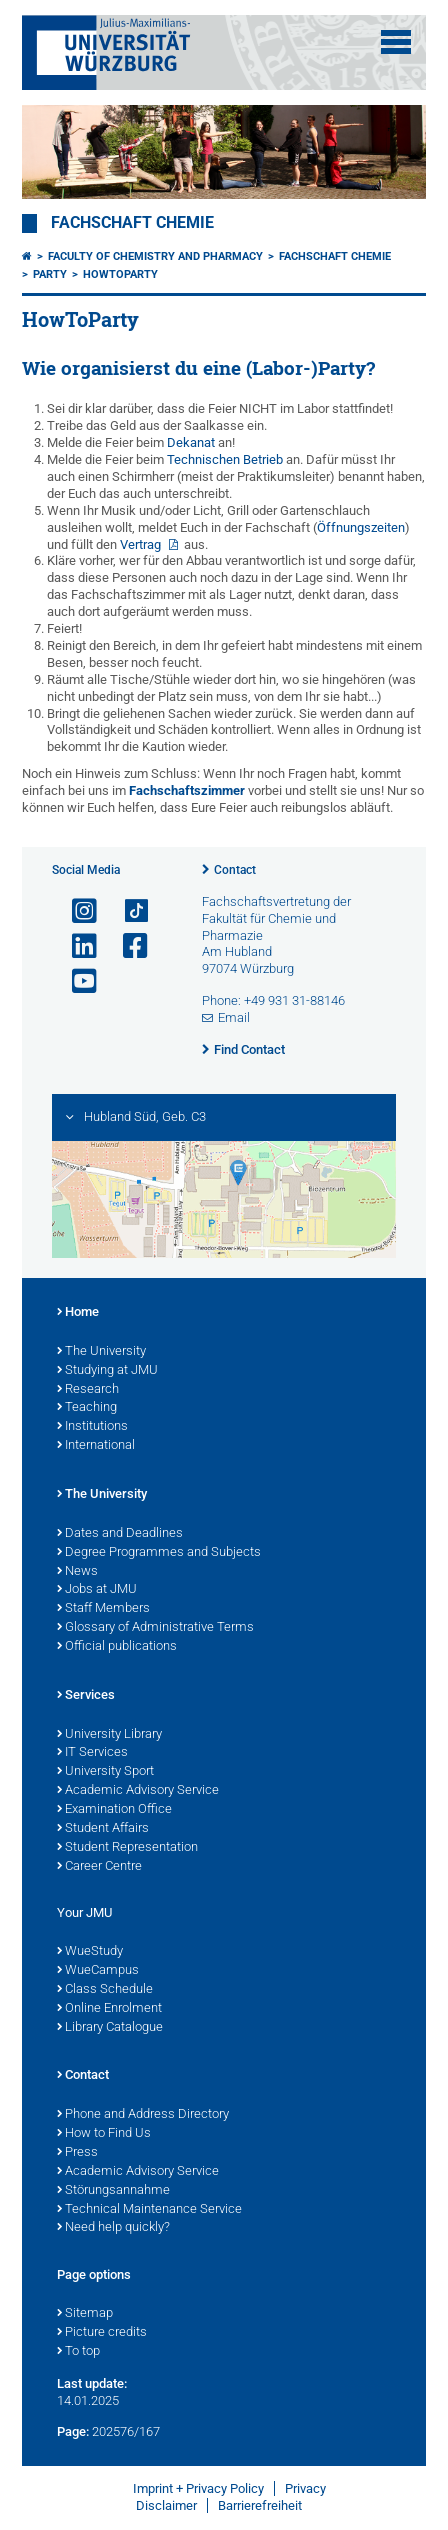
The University (101, 1352)
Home (78, 1313)
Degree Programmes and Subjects (159, 1553)
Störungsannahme (113, 2191)
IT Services (92, 1753)
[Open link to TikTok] (127, 911)
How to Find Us (104, 2134)
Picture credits (102, 2333)
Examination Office (114, 1810)
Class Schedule (105, 1990)
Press (77, 2153)
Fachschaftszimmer (187, 790)
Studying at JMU (107, 1371)
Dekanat (191, 442)
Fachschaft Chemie (132, 223)
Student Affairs (103, 1829)
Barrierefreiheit (260, 2505)
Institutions (92, 1427)
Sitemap (85, 2314)
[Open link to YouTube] (76, 981)
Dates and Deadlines (120, 1534)
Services (86, 1696)
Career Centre (99, 1867)
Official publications (117, 1647)
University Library (109, 1735)
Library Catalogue (110, 2028)
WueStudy (90, 1952)
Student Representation (127, 1848)
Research (88, 1390)
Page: (73, 2431)
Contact (235, 870)
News (77, 1572)
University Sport (105, 1772)
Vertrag (142, 544)
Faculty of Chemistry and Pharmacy (155, 256)
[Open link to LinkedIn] (76, 946)
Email (234, 1017)
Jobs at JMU (97, 1590)
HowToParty (120, 274)
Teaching (87, 1408)
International (96, 1446)
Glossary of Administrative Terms (155, 1628)
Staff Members (103, 1609)
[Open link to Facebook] (127, 946)
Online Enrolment (109, 2009)
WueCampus (98, 1971)
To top (78, 2352)
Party (50, 274)
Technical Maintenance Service (149, 2210)
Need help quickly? (113, 2228)
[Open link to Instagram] (76, 911)
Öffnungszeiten (361, 527)
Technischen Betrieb (225, 459)
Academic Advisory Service (138, 1791)
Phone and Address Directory (143, 2115)
